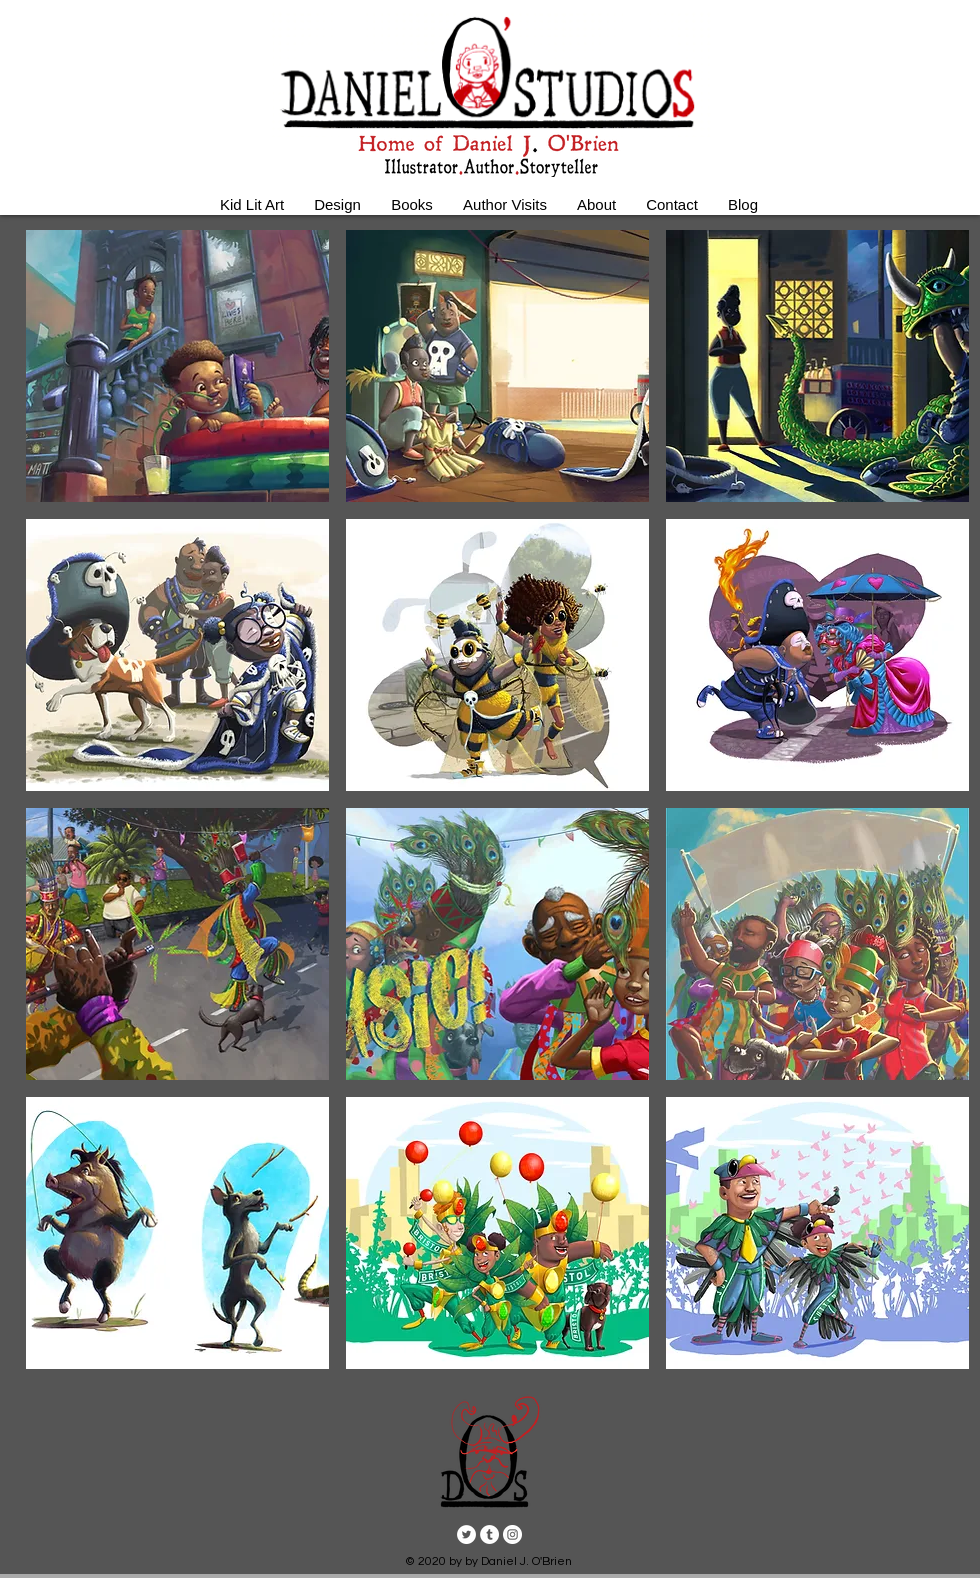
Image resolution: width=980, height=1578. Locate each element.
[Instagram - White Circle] (512, 1534)
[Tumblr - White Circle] (489, 1534)
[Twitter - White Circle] (466, 1534)
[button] (177, 366)
